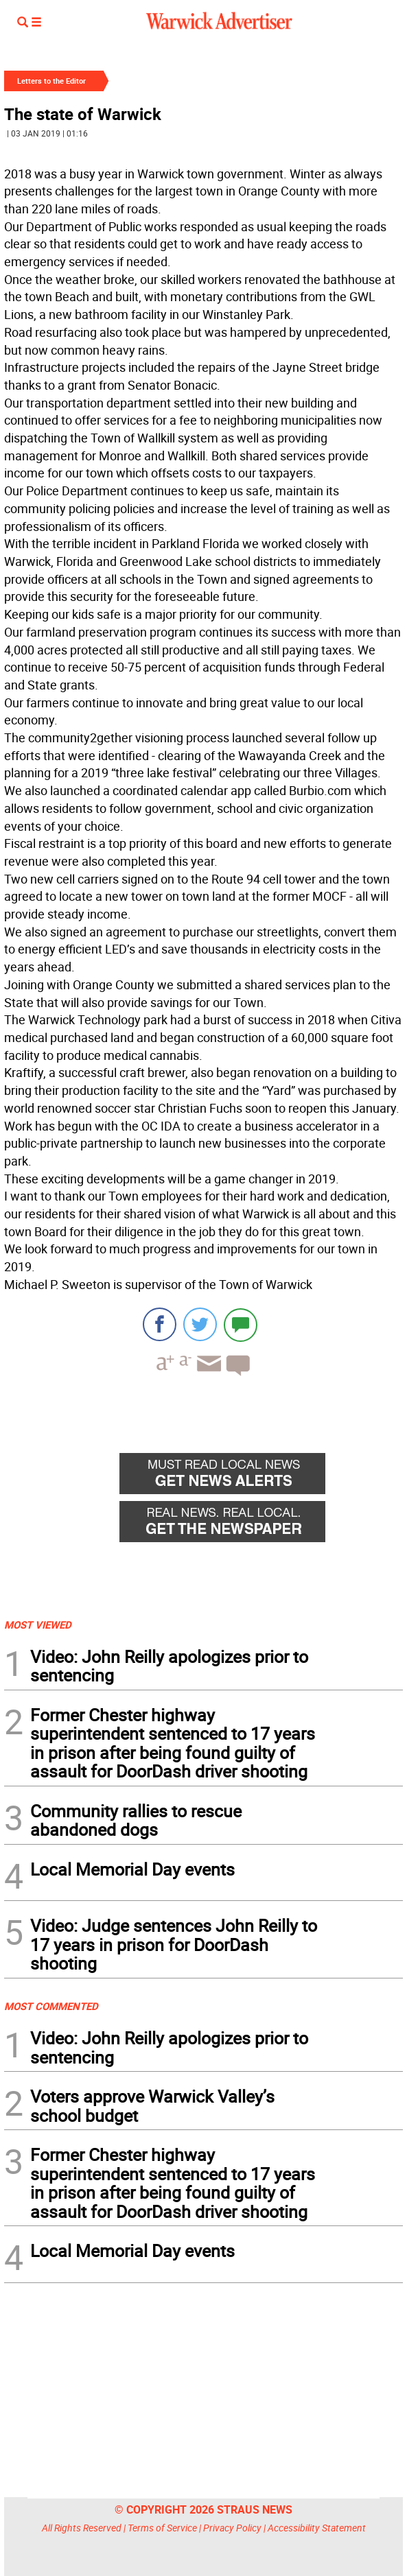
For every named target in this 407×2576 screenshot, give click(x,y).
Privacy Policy (232, 2527)
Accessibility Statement (317, 2527)
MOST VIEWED (37, 1624)
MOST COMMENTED (51, 2006)
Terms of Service (162, 2527)
